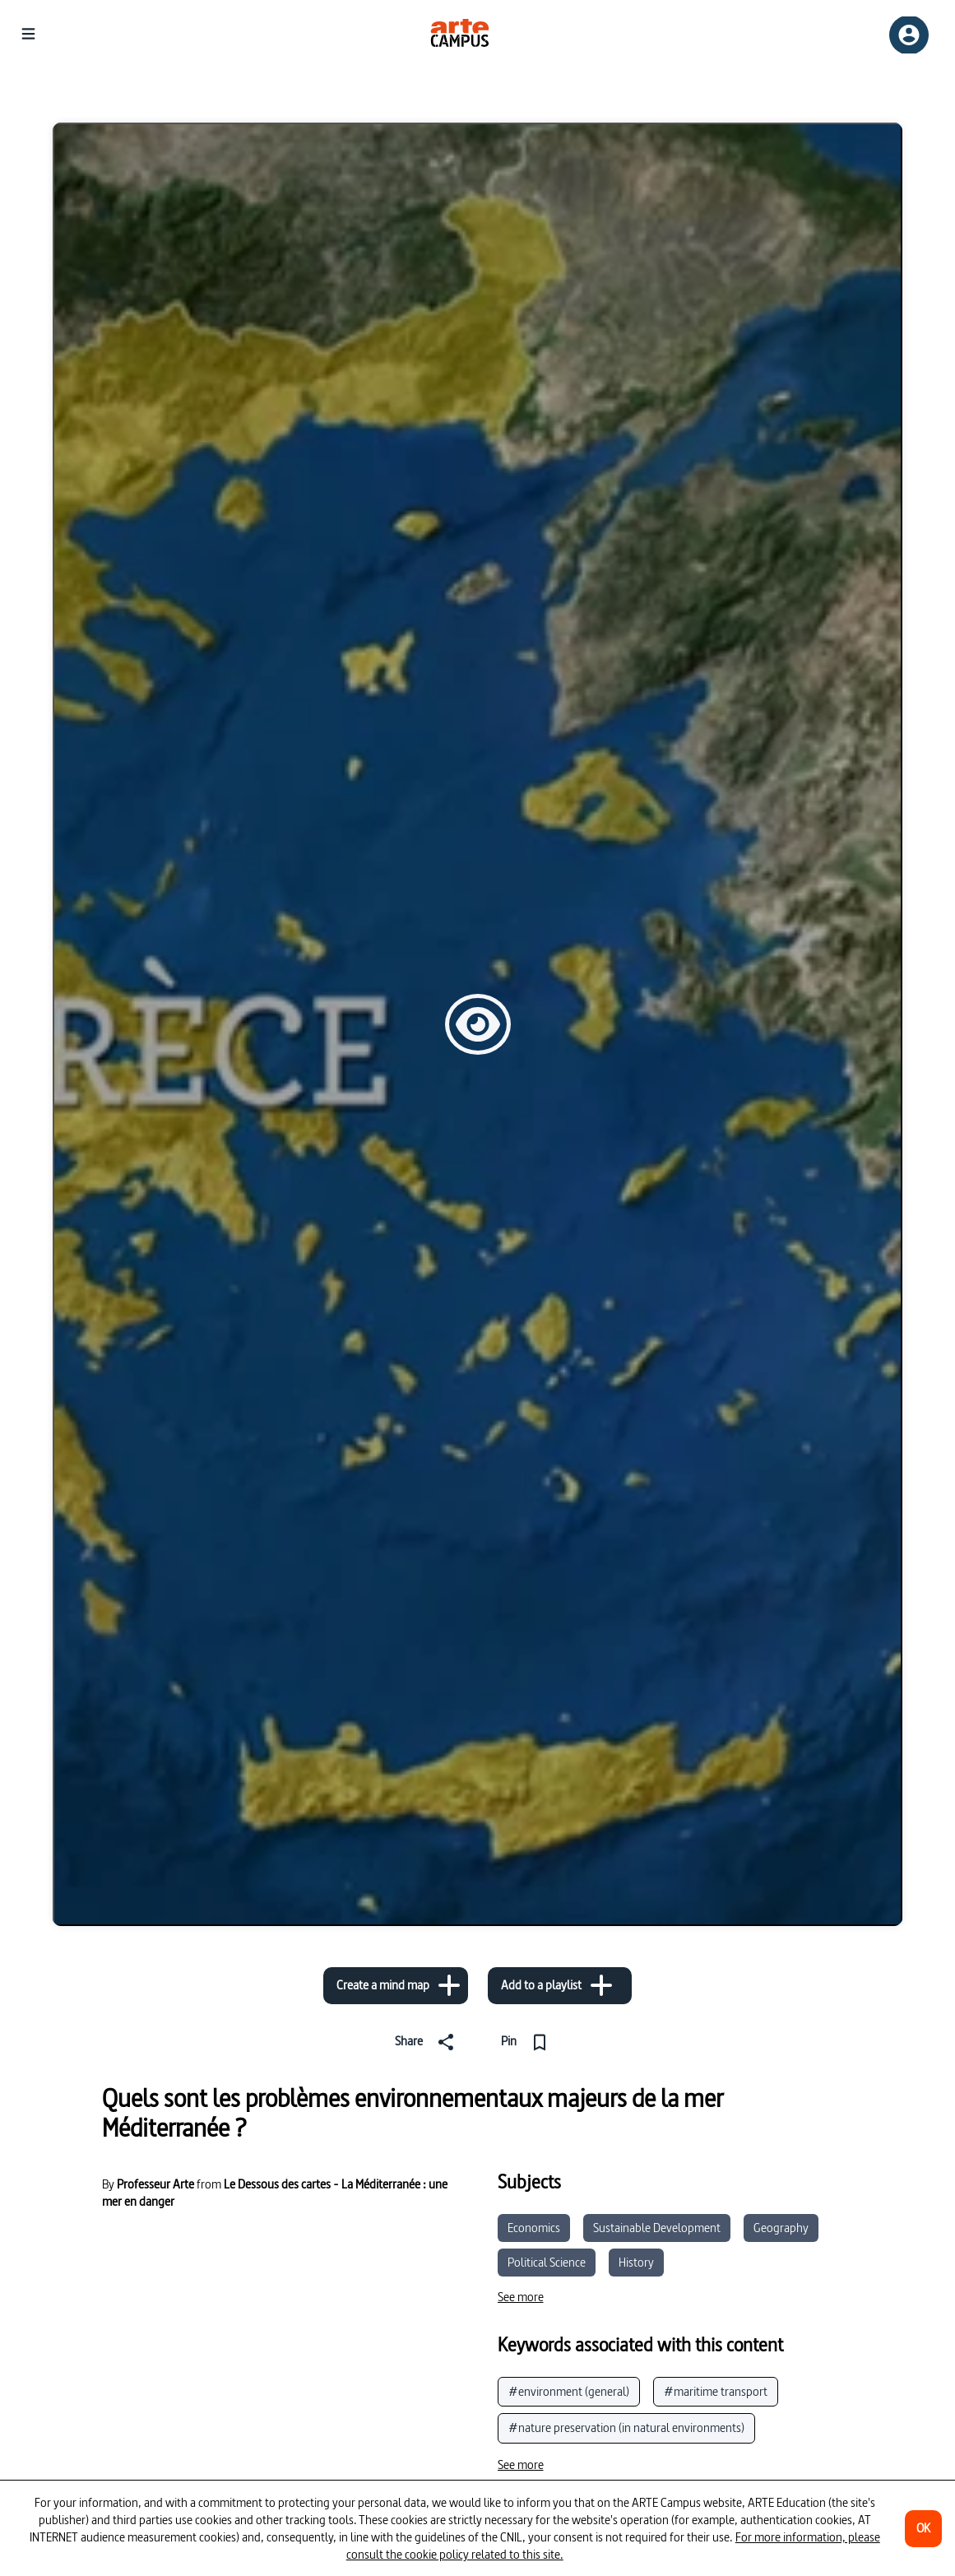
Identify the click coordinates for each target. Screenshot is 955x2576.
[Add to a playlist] (560, 1985)
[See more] (521, 2297)
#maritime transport (715, 2391)
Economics (534, 2227)
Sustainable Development (657, 2227)
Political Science (547, 2262)
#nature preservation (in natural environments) (626, 2427)
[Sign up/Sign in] (909, 34)
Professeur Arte (155, 2184)
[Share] (425, 2042)
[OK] (923, 2528)
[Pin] (531, 2042)
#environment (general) (568, 2391)
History (636, 2262)
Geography (781, 2227)
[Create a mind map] (395, 1985)
